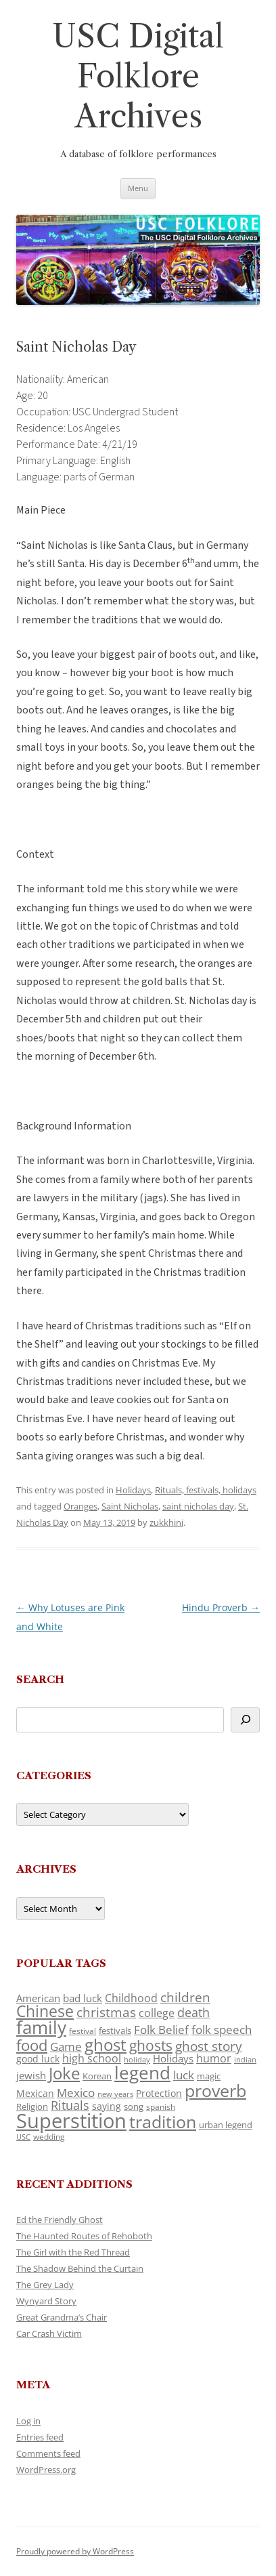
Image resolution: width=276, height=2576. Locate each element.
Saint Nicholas (129, 1506)
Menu (138, 188)
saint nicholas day (198, 1506)
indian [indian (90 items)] (245, 2059)
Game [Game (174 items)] (66, 2046)
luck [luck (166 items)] (183, 2075)
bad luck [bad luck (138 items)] (82, 1998)
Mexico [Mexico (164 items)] (76, 2092)
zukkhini (166, 1522)
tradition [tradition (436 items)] (162, 2121)
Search (40, 1679)
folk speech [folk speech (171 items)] (221, 2029)
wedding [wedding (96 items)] (49, 2136)
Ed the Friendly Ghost (59, 2220)
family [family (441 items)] (41, 2027)
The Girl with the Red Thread (73, 2252)
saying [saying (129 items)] (106, 2106)
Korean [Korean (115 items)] (97, 2076)
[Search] (245, 1719)
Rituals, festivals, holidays (205, 1490)
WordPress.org (46, 2470)
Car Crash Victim (49, 2333)
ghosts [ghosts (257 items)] (150, 2045)
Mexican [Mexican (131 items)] (35, 2093)
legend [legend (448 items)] (142, 2072)
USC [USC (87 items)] (23, 2137)
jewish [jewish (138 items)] (31, 2075)
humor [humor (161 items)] (213, 2058)
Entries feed (40, 2437)
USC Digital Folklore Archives (138, 76)
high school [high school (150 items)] (91, 2058)
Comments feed (48, 2453)
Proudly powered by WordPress (75, 2551)
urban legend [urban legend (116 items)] (225, 2125)
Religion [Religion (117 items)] (32, 2106)
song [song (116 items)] (133, 2106)
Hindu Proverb (221, 1607)
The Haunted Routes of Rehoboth (84, 2236)
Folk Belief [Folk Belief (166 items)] (161, 2029)
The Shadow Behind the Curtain (79, 2268)
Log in (28, 2421)
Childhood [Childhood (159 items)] (131, 1998)
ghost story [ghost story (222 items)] (208, 2046)
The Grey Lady (45, 2285)
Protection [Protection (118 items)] (159, 2093)
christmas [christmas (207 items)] (106, 2011)
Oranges (80, 1506)
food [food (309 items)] (31, 2045)
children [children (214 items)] (185, 1997)
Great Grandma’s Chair (61, 2317)
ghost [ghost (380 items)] (106, 2044)
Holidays (133, 1490)
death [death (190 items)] (193, 2012)
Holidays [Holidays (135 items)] (173, 2058)
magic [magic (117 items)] (209, 2076)
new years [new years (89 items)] (115, 2094)
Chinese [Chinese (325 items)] (45, 2011)
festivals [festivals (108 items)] (115, 2030)
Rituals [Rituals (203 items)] (70, 2104)
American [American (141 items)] (38, 1998)
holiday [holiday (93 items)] (137, 2059)
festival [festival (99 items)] (82, 2030)
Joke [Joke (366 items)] (64, 2073)
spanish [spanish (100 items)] (160, 2106)
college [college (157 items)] (157, 2013)
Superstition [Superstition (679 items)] (71, 2120)
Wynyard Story (46, 2301)
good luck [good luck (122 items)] (38, 2058)
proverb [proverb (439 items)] (215, 2090)
